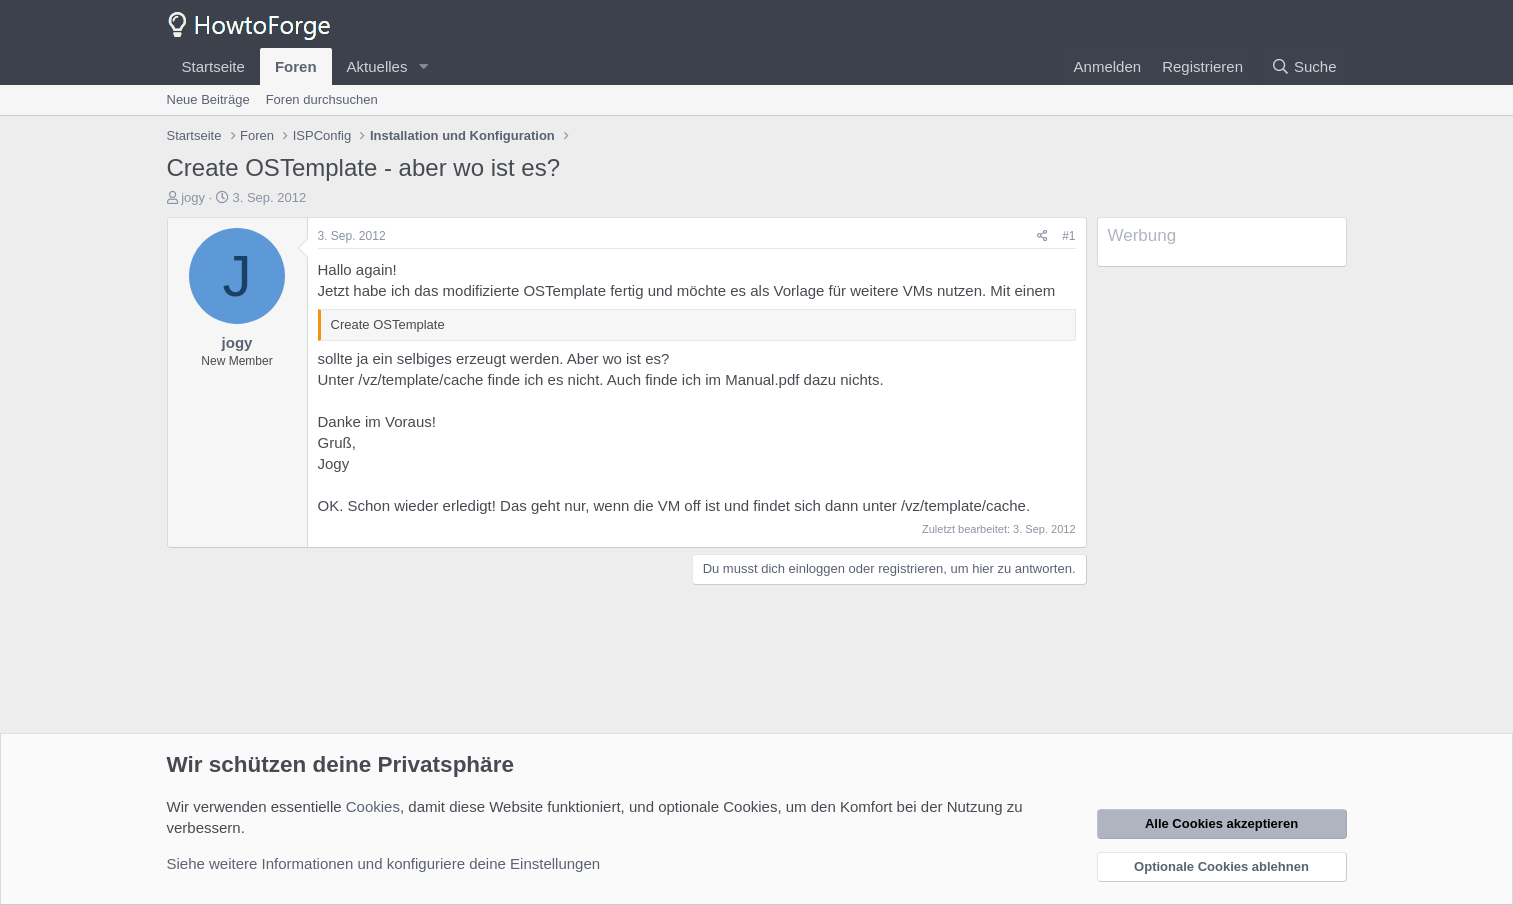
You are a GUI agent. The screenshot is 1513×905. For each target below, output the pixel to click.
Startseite (213, 66)
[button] (423, 66)
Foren (296, 66)
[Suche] (1304, 66)
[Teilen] (1042, 236)
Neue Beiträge (208, 99)
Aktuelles (377, 66)
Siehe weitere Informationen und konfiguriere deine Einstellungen (384, 863)
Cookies (373, 806)
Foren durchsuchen (322, 99)
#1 (1068, 236)
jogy (193, 197)
